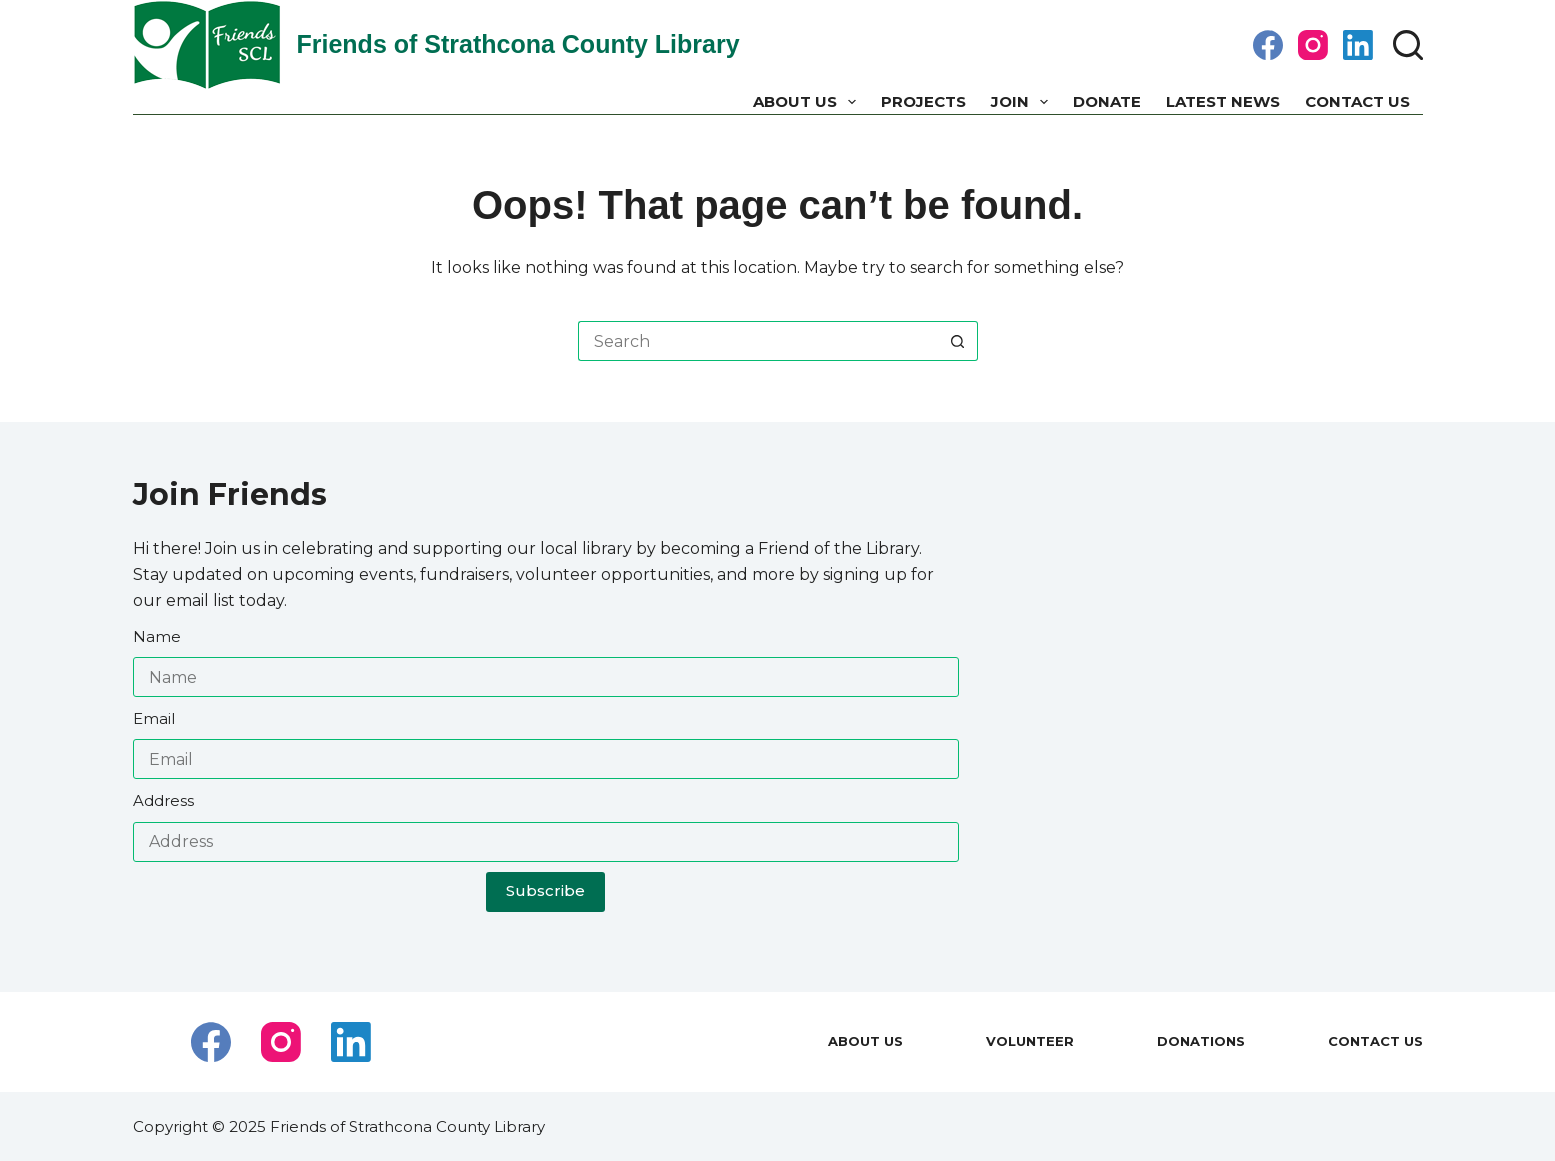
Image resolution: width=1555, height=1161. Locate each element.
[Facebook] (1268, 45)
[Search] (1408, 45)
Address (163, 800)
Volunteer (1030, 1041)
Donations (1201, 1041)
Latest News (1223, 101)
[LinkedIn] (1358, 45)
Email (154, 718)
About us (808, 102)
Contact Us (1357, 101)
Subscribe (545, 890)
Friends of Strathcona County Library (518, 44)
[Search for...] (758, 341)
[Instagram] (1313, 45)
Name (157, 636)
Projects (923, 101)
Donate (1107, 101)
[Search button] (958, 341)
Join (1023, 102)
